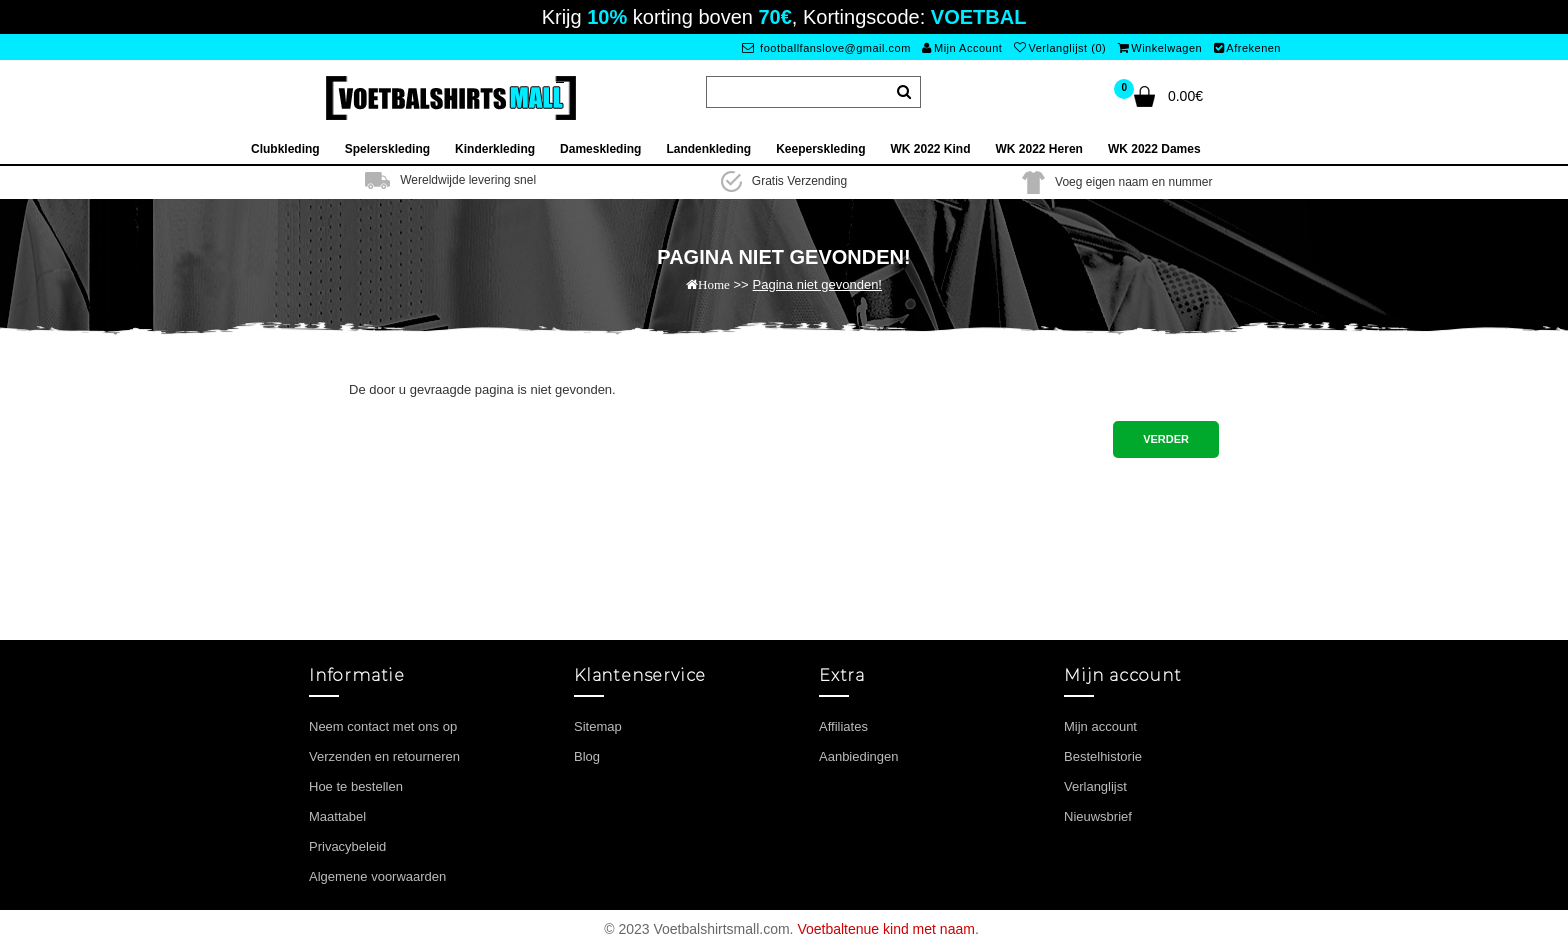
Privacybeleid (347, 846)
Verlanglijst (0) (1060, 48)
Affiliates (843, 726)
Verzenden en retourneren (384, 756)
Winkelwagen (1160, 48)
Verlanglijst (1095, 786)
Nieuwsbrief (1098, 816)
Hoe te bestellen (356, 786)
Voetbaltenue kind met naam (885, 929)
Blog (587, 756)
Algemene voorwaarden (377, 876)
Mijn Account (962, 48)
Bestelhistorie (1103, 756)
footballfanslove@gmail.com (826, 48)
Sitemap (598, 726)
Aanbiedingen (859, 756)
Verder (1166, 439)
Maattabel (337, 816)
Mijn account (1100, 726)
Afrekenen (1247, 48)
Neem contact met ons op (383, 726)
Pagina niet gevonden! (817, 284)
